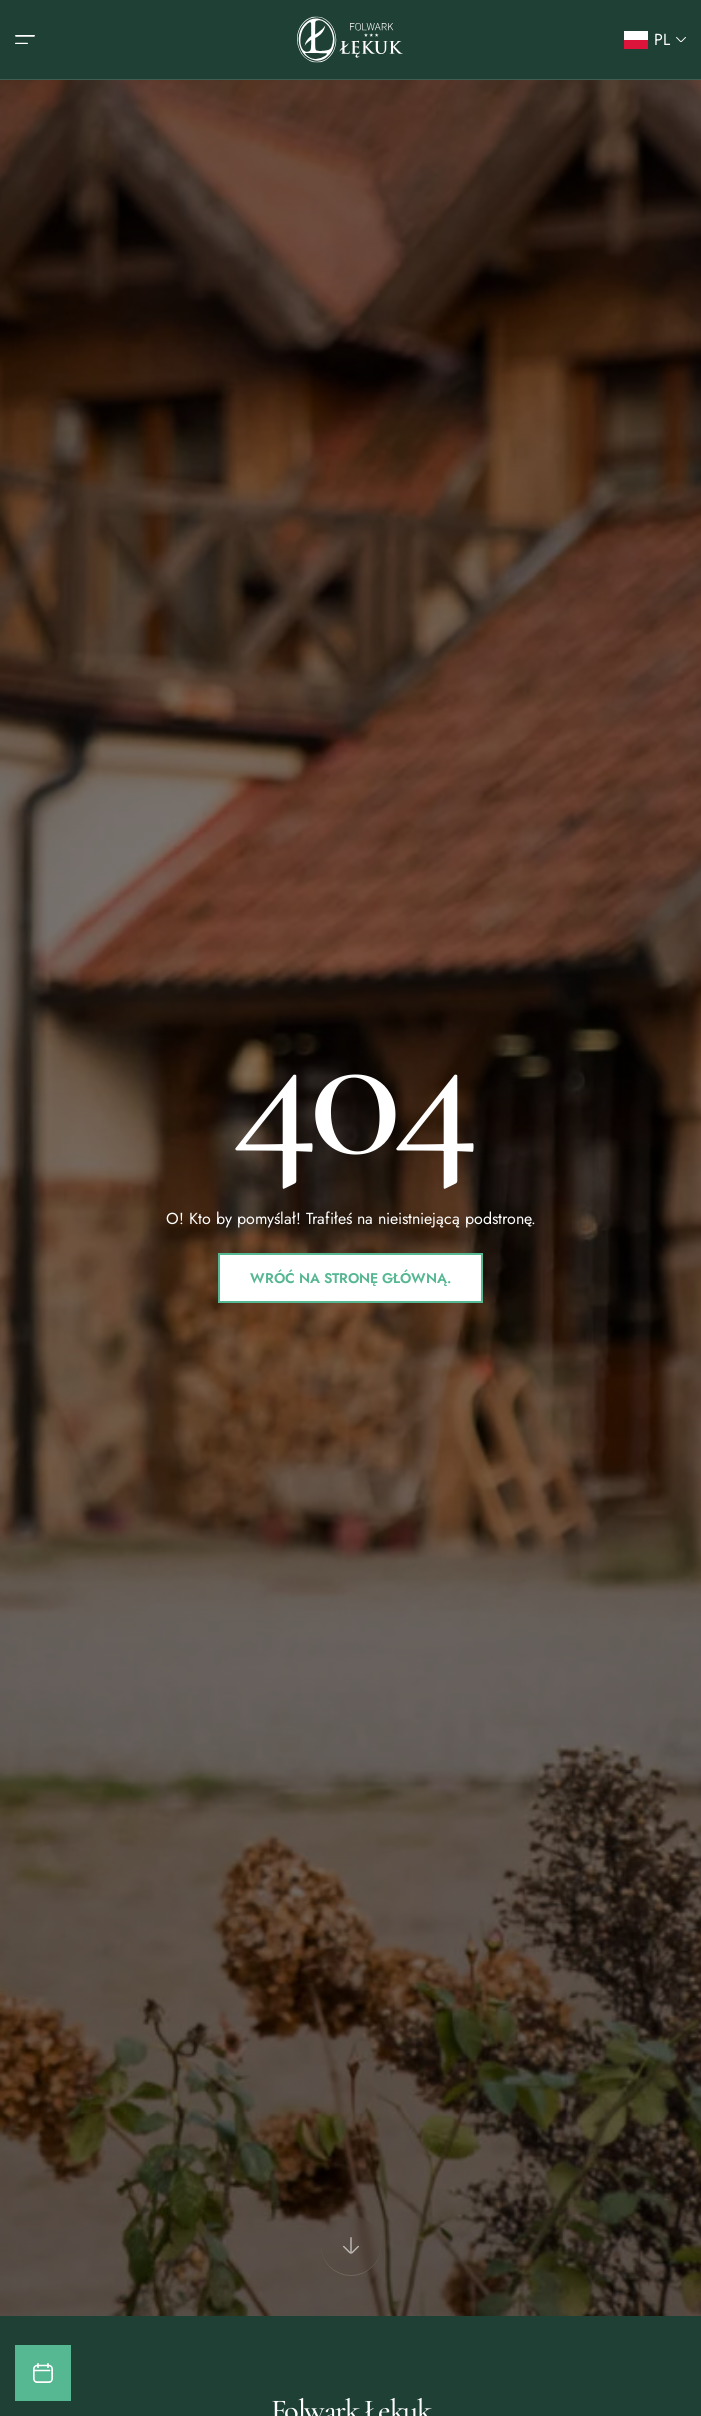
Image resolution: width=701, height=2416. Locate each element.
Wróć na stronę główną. (350, 1278)
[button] (655, 39)
